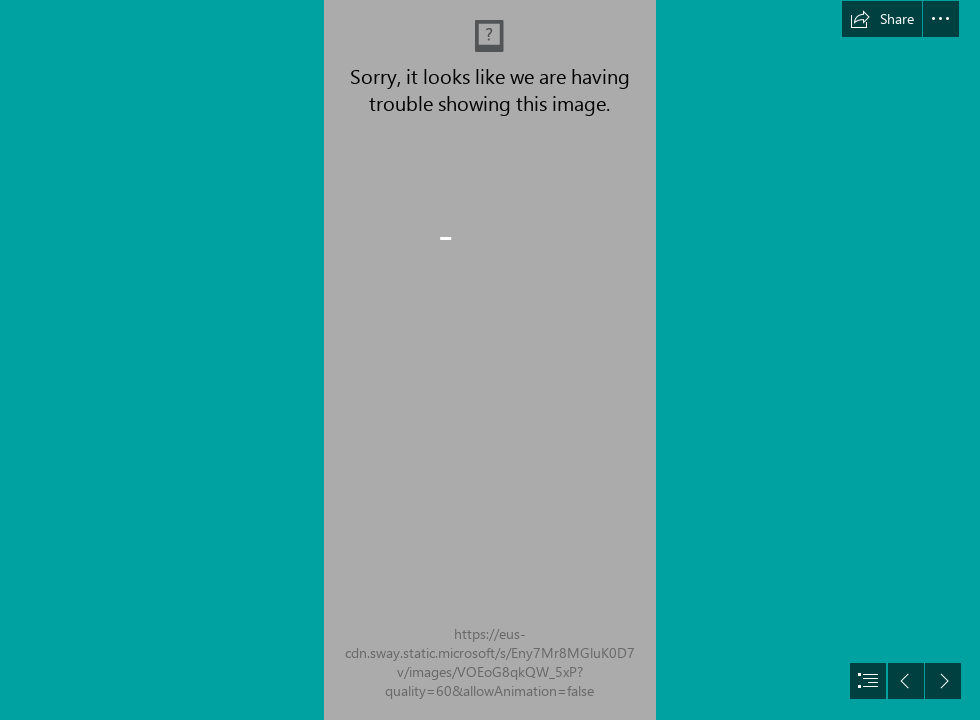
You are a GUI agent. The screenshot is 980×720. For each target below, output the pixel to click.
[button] (882, 19)
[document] (490, 360)
